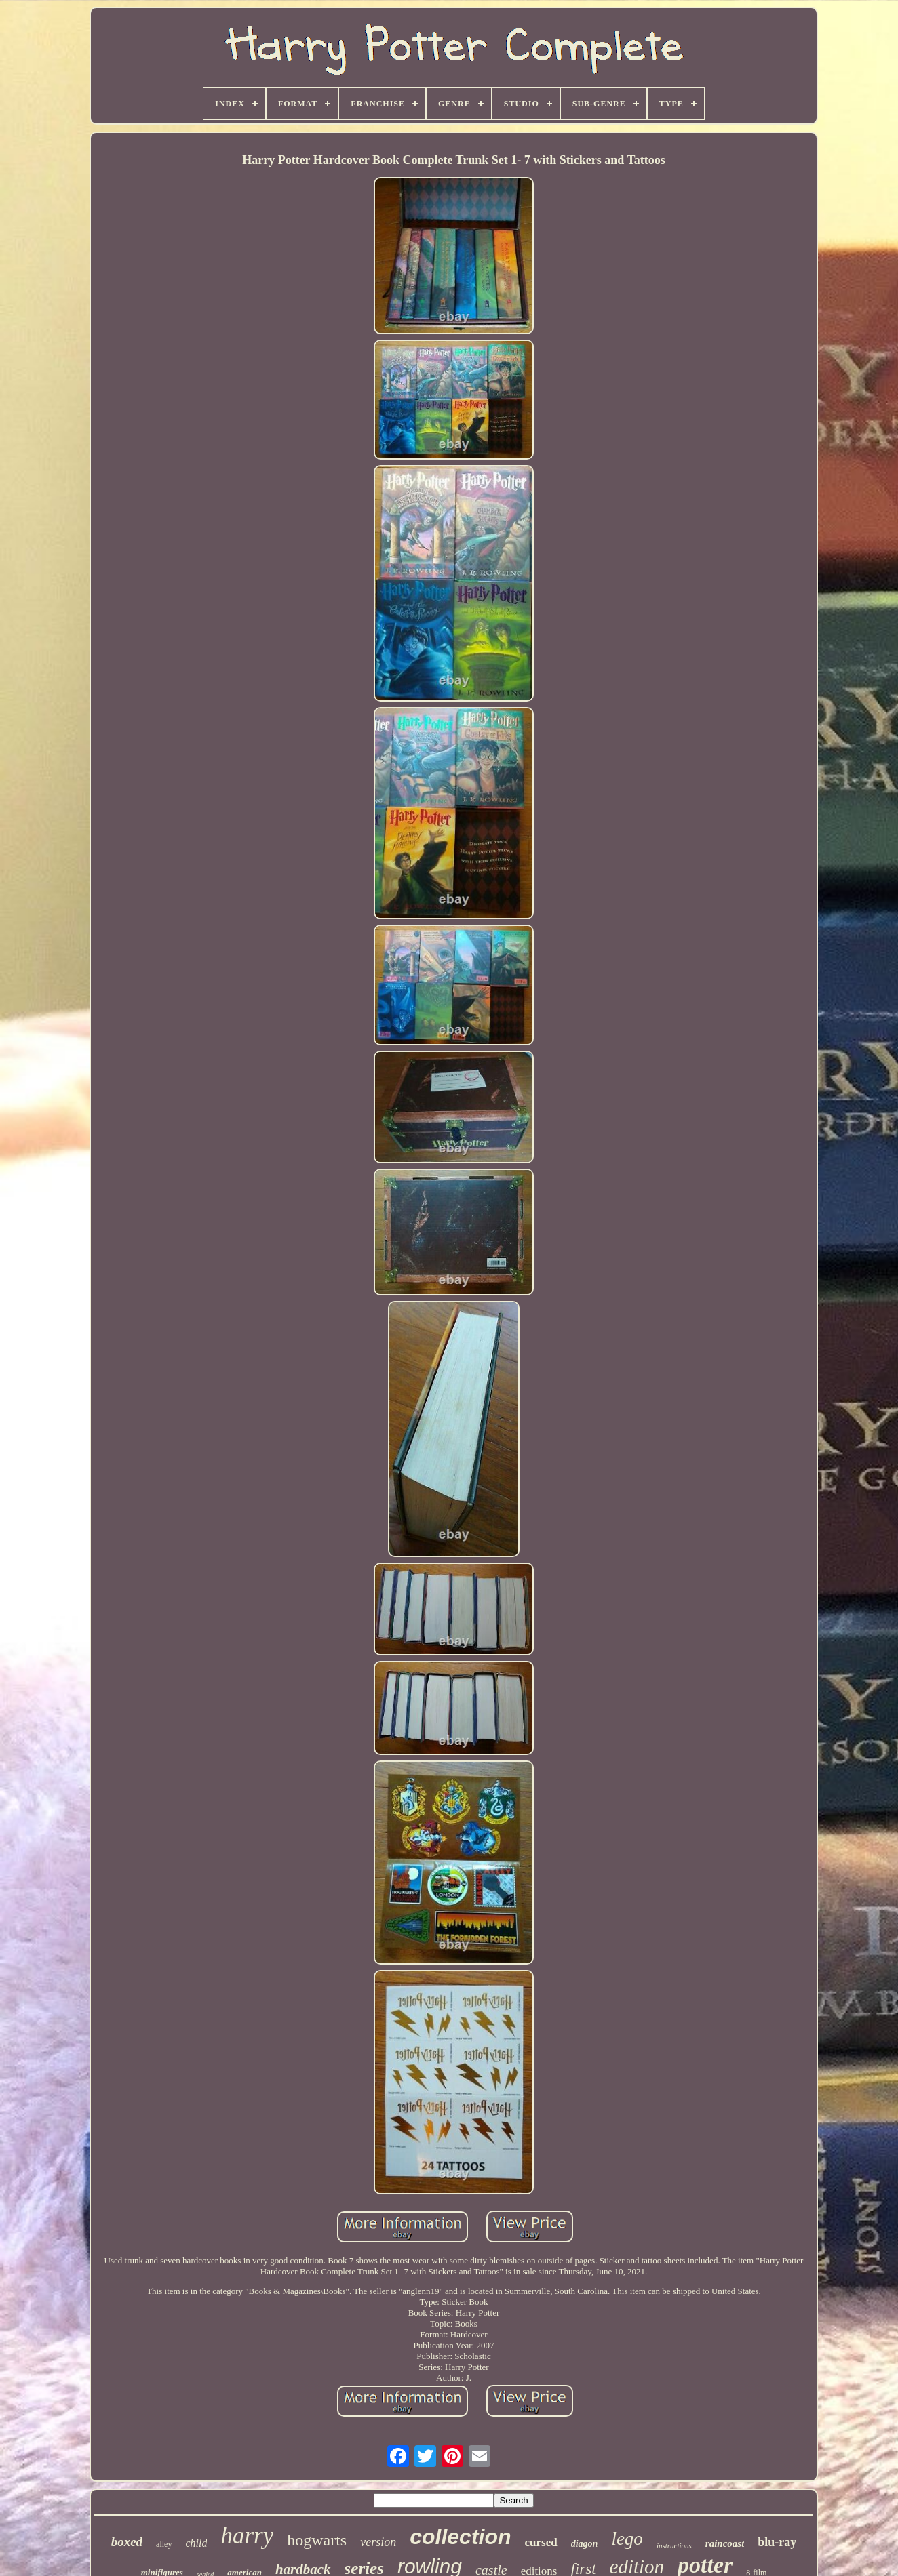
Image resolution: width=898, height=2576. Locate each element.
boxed (126, 2542)
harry (246, 2535)
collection (460, 2536)
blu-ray (777, 2542)
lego (627, 2539)
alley (164, 2544)
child (196, 2543)
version (378, 2542)
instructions (674, 2545)
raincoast (725, 2543)
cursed (541, 2542)
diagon (584, 2544)
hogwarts (317, 2540)
